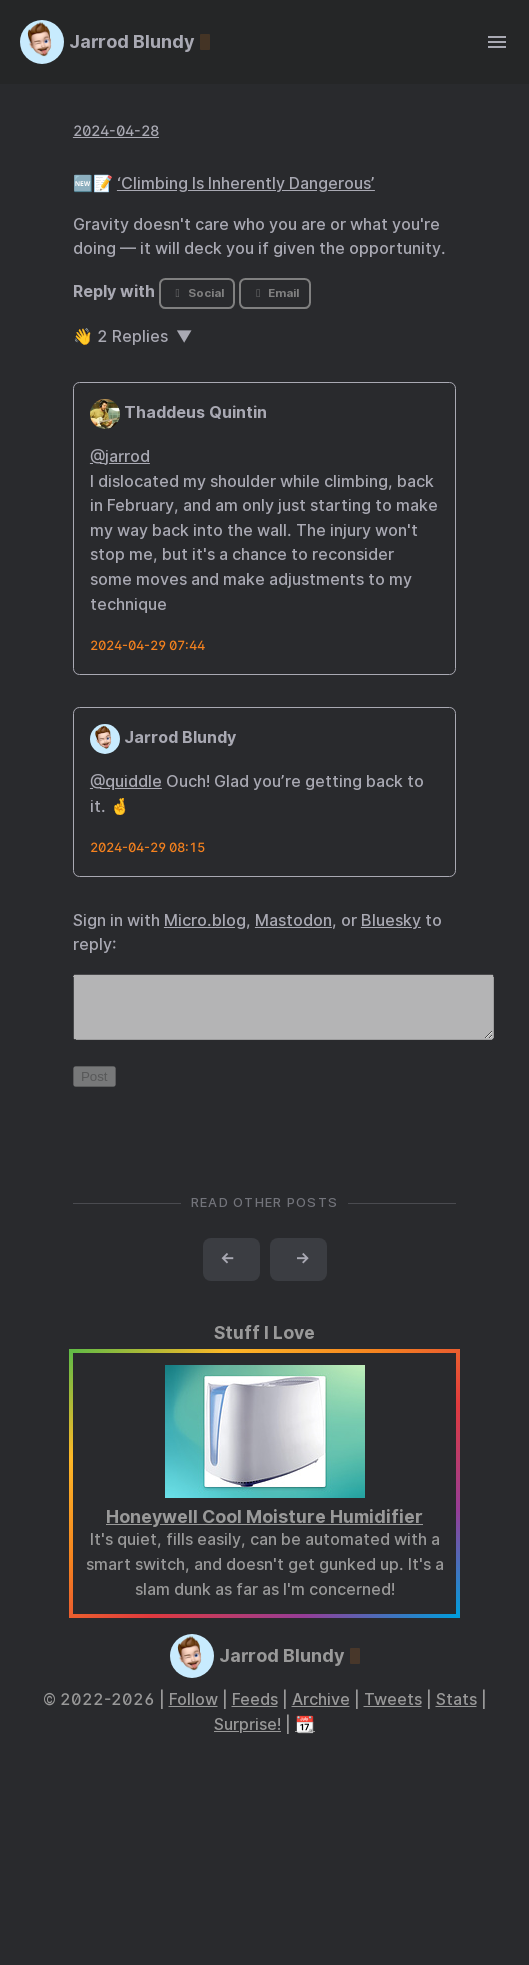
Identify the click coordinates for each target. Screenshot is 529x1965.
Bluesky (391, 920)
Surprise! (247, 1736)
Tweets (393, 1711)
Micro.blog (205, 920)
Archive (321, 1711)
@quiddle (126, 781)
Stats (456, 1711)
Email (275, 293)
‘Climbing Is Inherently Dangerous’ (246, 183)
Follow (193, 1711)
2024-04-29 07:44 (147, 645)
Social (197, 293)
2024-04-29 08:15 (147, 847)
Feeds (255, 1711)
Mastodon (293, 920)
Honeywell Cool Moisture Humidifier (264, 1528)
